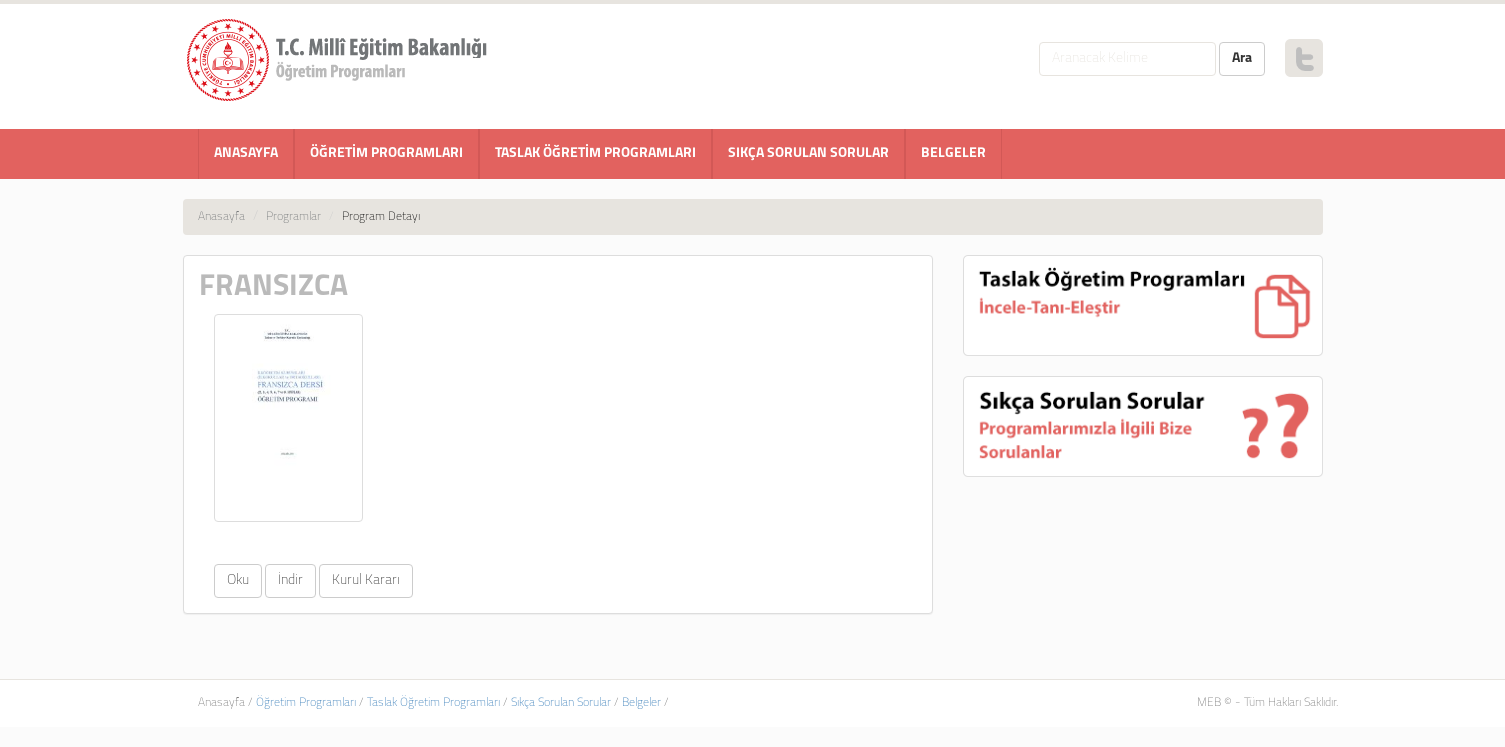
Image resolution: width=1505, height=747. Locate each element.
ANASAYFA (246, 153)
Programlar (293, 217)
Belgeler (641, 703)
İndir (290, 580)
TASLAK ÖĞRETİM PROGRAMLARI (595, 153)
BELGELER (953, 153)
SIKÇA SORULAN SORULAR (808, 153)
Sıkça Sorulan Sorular (561, 703)
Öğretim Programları (306, 703)
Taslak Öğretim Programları (433, 703)
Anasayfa (221, 217)
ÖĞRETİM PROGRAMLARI (386, 153)
